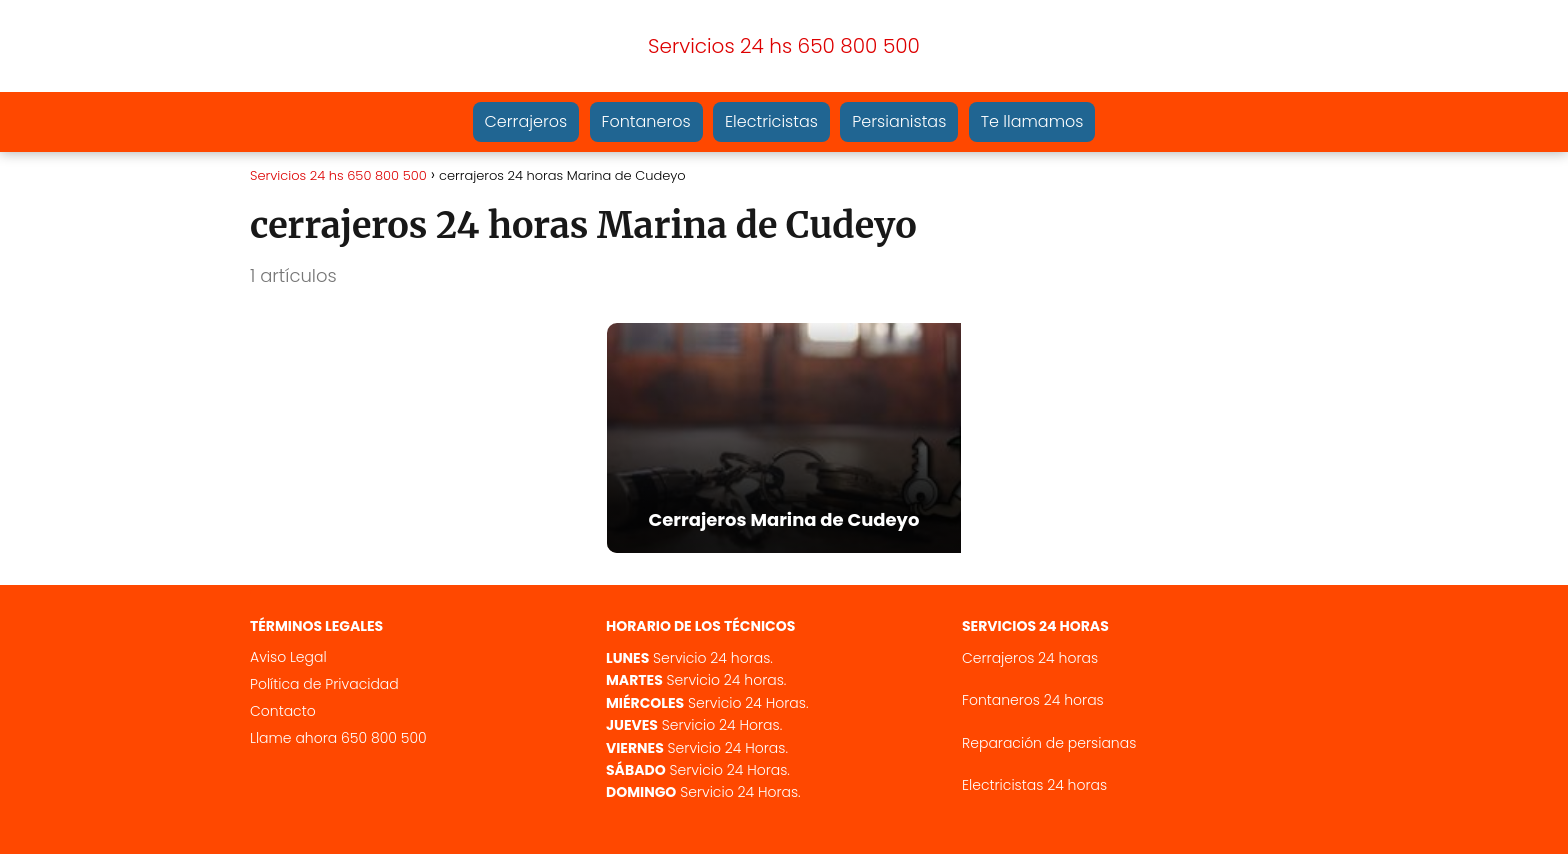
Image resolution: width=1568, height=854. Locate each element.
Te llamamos (1032, 121)
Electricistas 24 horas (1034, 785)
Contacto (283, 711)
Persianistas (899, 121)
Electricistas (771, 121)
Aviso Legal (288, 657)
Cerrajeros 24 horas (1030, 658)
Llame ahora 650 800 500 (338, 738)
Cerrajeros (526, 121)
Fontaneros (646, 121)
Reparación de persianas (1049, 743)
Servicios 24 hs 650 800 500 (784, 46)
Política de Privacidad (324, 684)
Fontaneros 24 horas (1033, 700)
